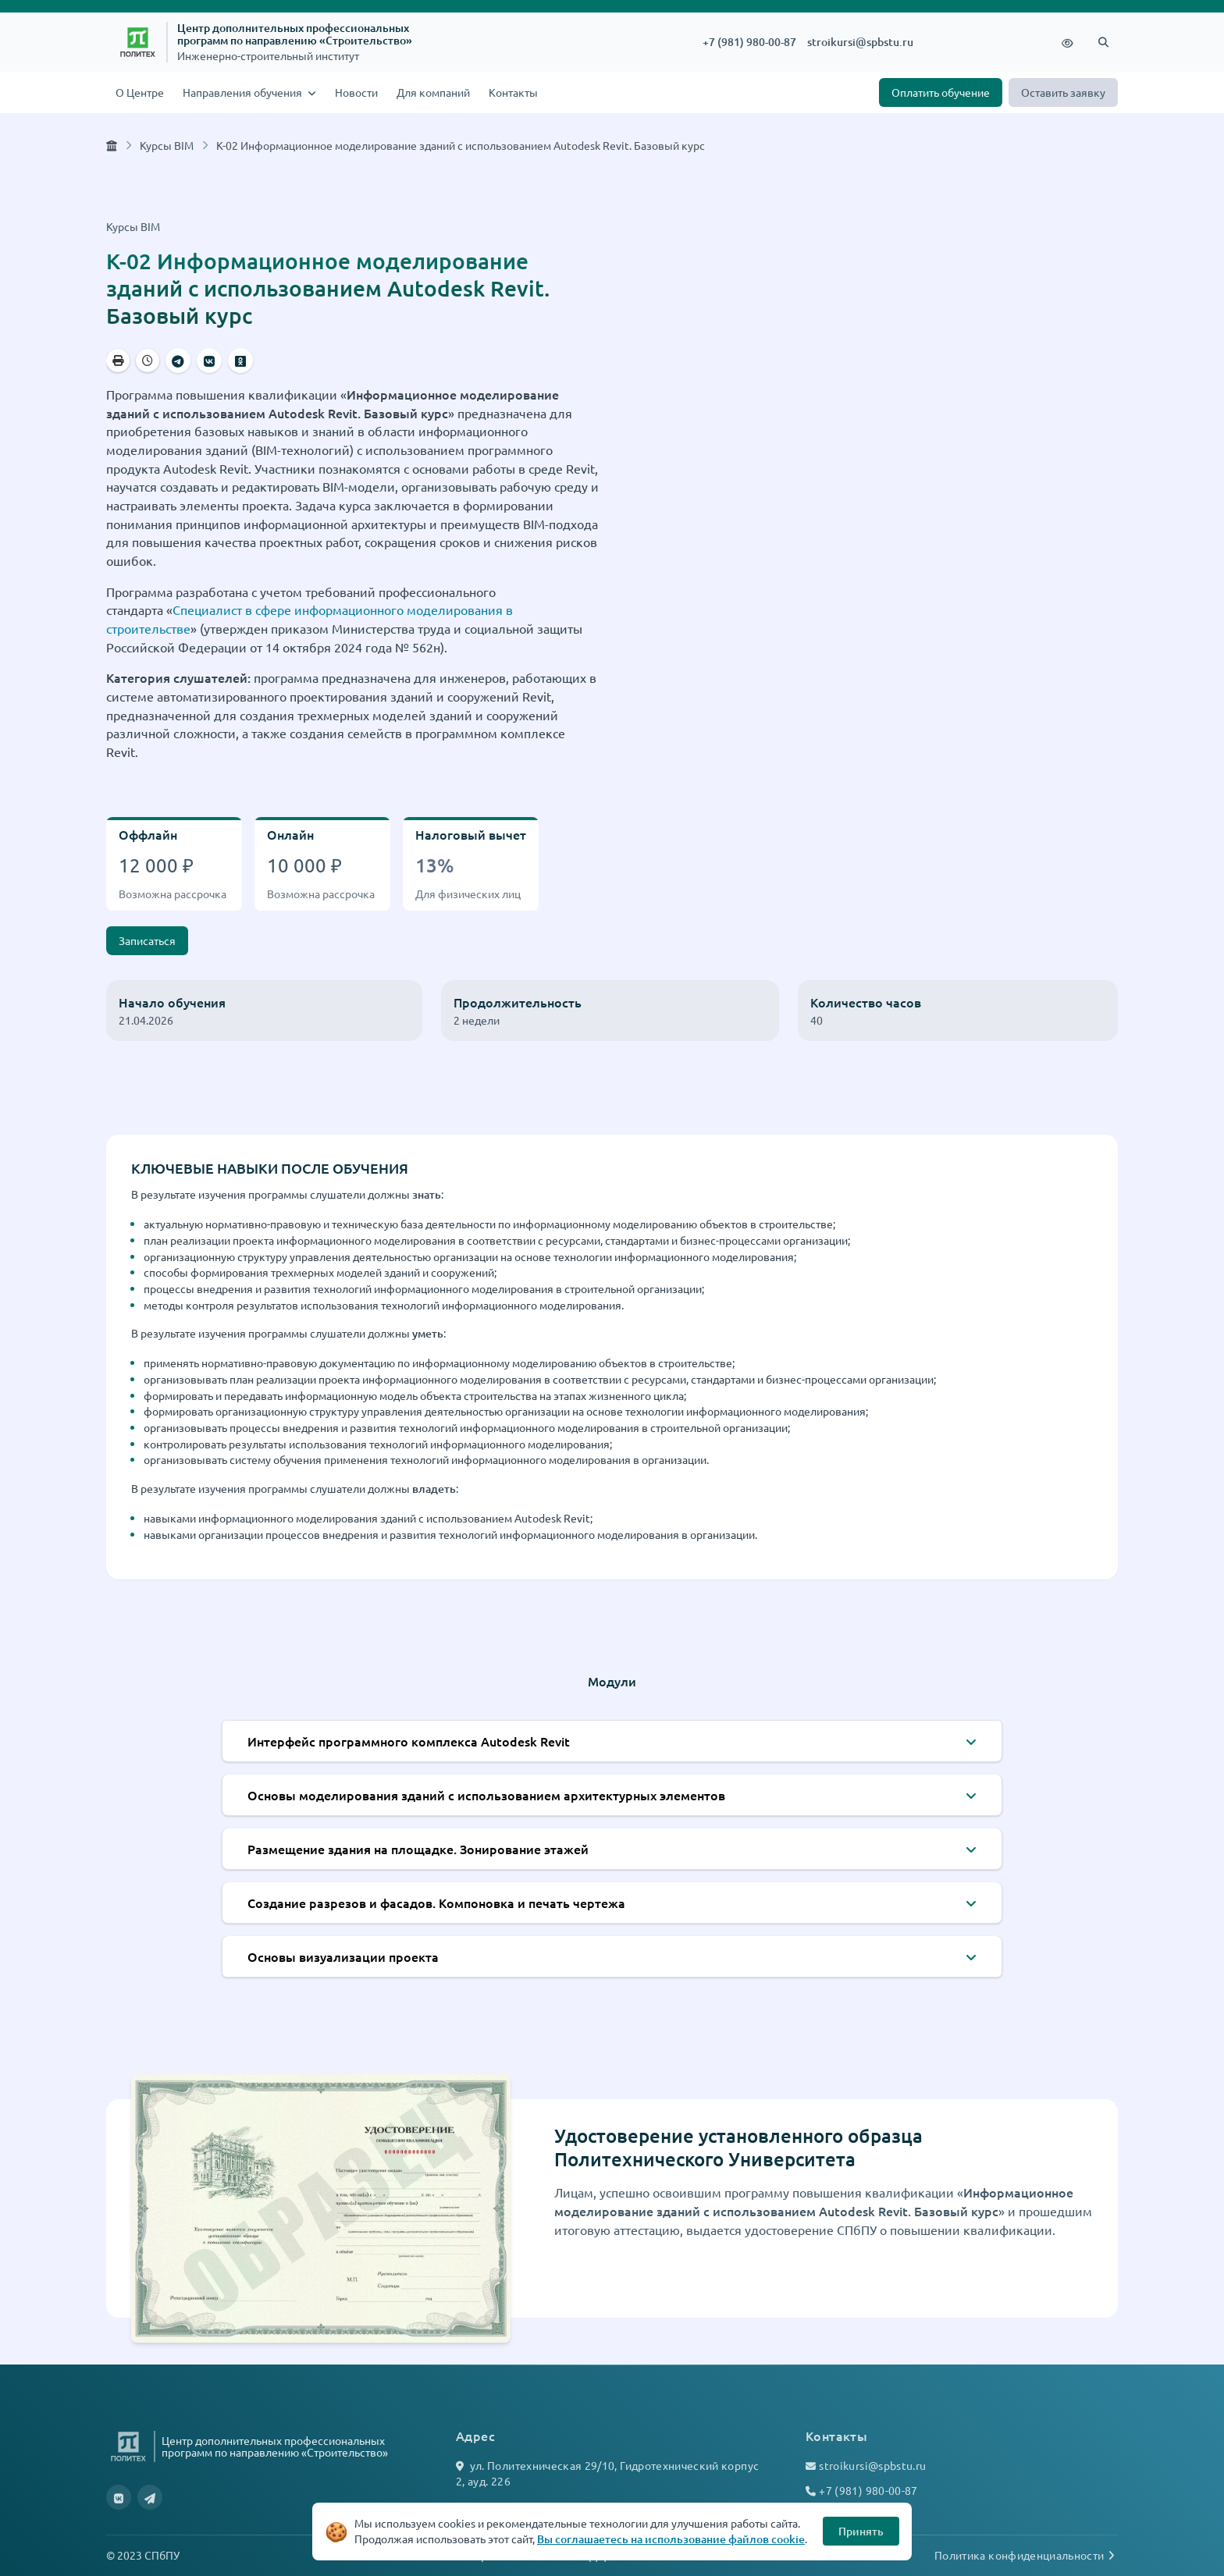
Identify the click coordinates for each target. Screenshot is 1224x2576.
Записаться (147, 940)
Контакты (513, 92)
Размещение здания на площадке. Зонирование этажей (418, 1848)
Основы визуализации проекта (343, 1956)
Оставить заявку (1063, 92)
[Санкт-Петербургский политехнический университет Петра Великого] (138, 42)
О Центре (140, 92)
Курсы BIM (167, 145)
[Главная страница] (111, 145)
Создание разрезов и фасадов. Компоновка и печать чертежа (436, 1902)
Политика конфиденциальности (1026, 2555)
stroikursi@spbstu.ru (860, 41)
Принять (861, 2531)
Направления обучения (243, 92)
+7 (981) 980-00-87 (749, 41)
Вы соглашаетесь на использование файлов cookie (671, 2539)
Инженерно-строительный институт (268, 56)
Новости (356, 92)
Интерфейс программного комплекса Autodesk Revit (408, 1741)
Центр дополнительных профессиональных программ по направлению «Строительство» (294, 34)
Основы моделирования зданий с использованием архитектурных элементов (486, 1794)
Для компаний (433, 92)
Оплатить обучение (940, 92)
